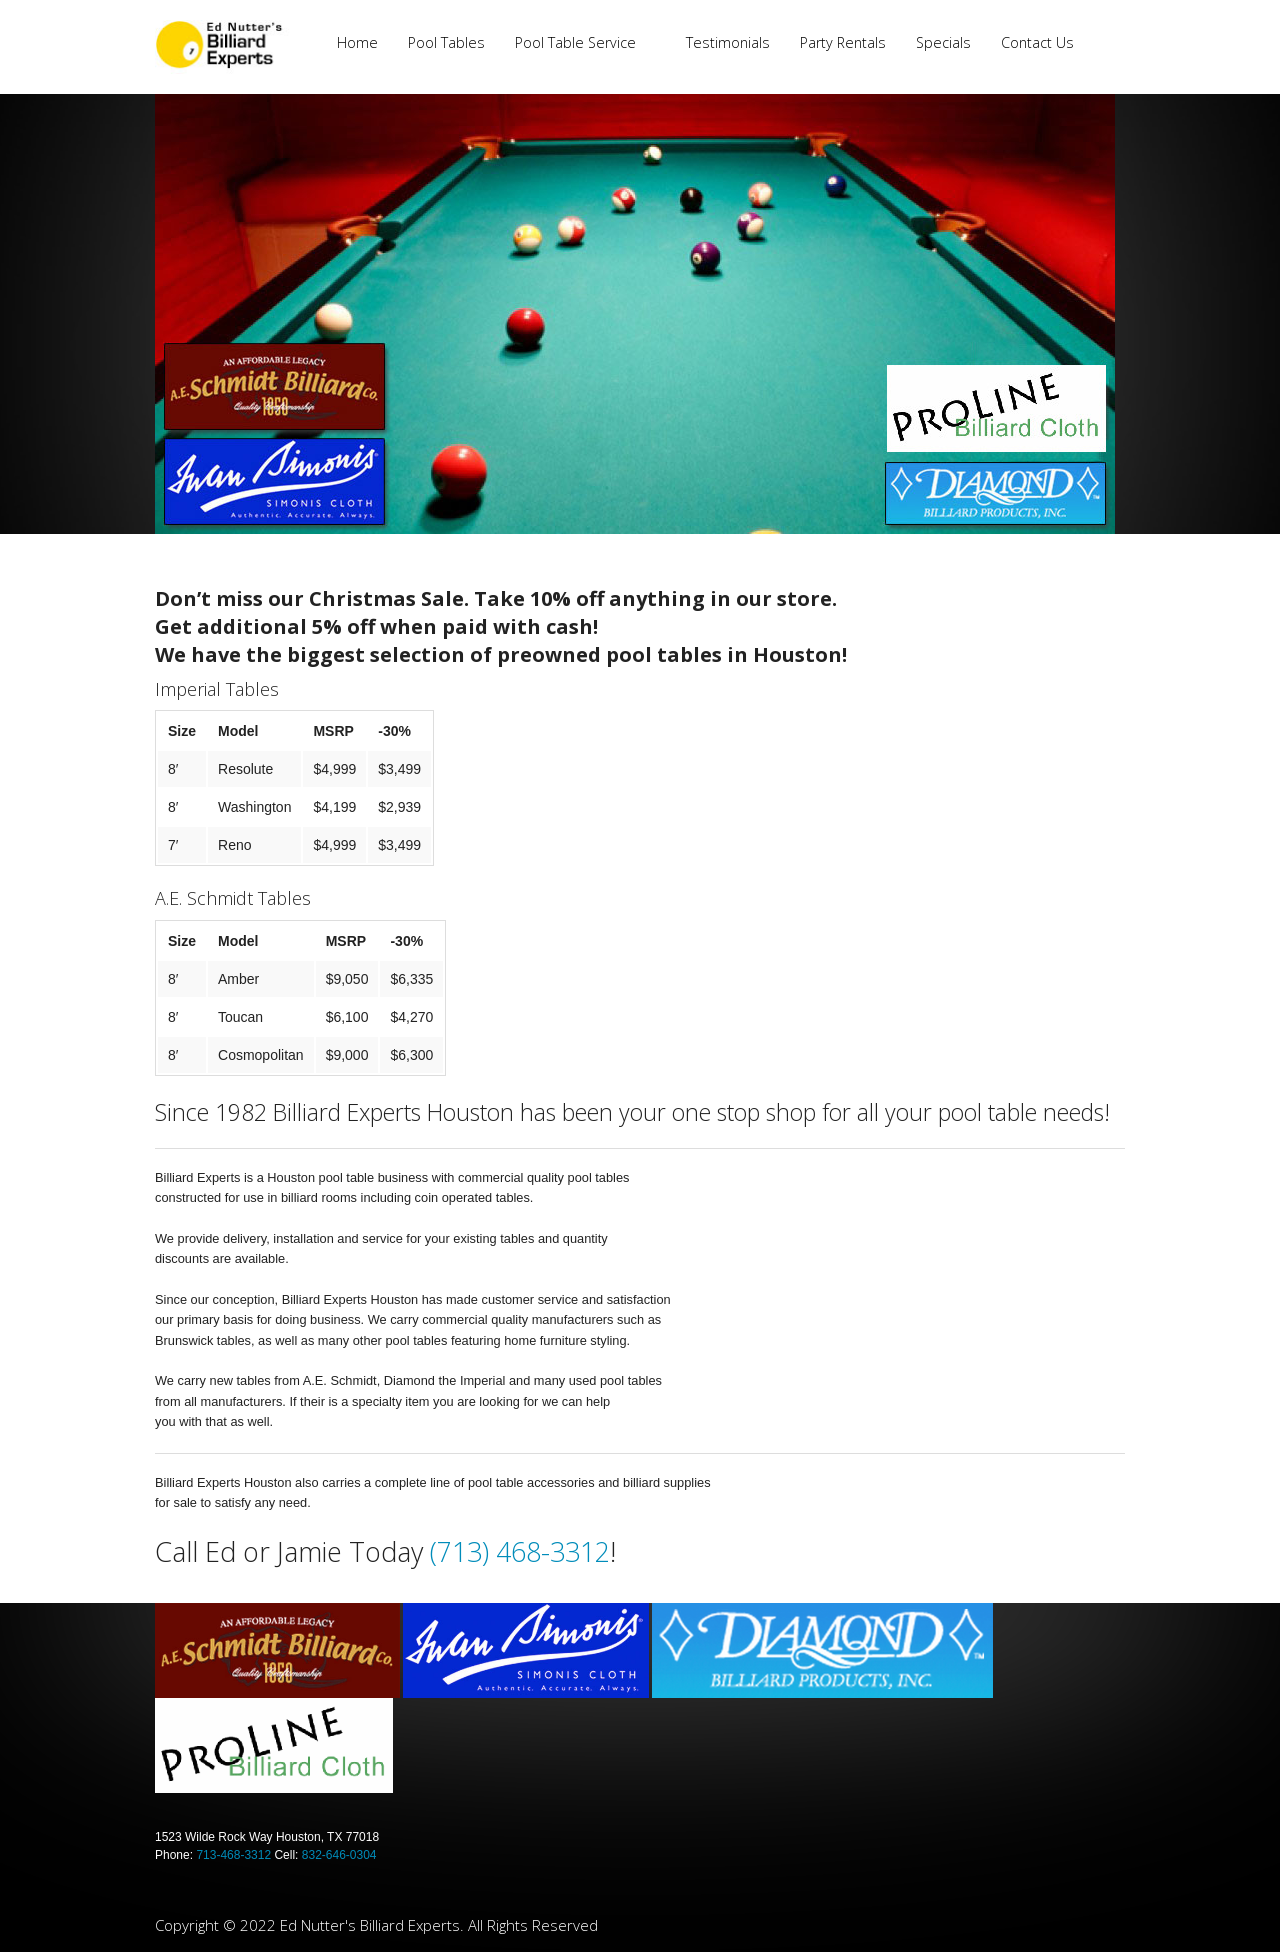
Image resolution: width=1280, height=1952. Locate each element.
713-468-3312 (233, 1855)
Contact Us (1037, 42)
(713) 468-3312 (520, 1551)
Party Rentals (843, 42)
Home (357, 42)
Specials (943, 42)
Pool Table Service (575, 42)
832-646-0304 (339, 1855)
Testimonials (728, 42)
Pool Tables (446, 42)
